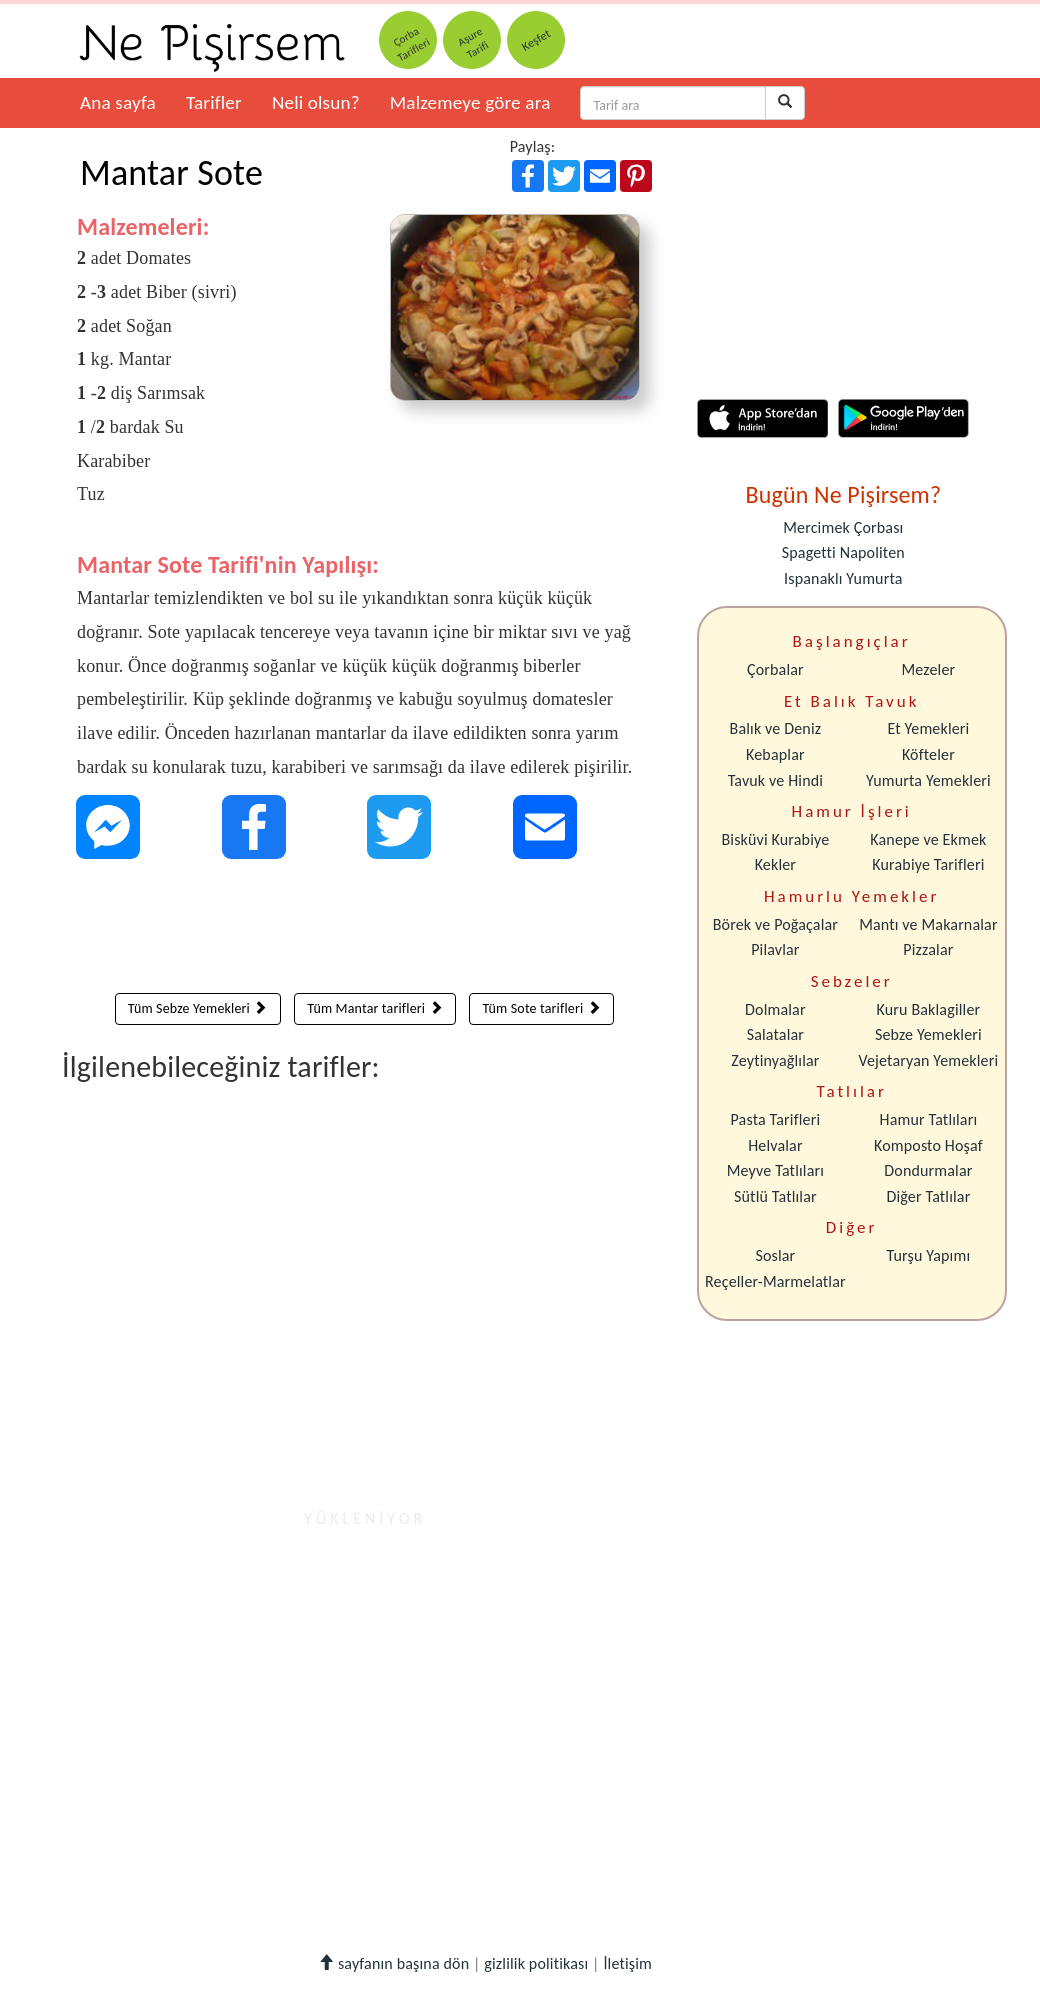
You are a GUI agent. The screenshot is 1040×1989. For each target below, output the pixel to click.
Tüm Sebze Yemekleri (198, 1008)
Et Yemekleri (928, 728)
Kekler (775, 864)
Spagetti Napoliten (843, 552)
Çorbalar (775, 669)
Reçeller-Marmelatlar (775, 1281)
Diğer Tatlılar (928, 1196)
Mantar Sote (171, 173)
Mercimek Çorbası (843, 527)
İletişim (627, 1963)
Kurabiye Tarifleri (928, 864)
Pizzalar (928, 949)
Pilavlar (775, 949)
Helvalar (775, 1145)
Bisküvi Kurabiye (775, 839)
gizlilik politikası (536, 1963)
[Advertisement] (364, 931)
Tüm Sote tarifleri (541, 1008)
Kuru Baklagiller (929, 1009)
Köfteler (928, 754)
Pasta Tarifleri (776, 1119)
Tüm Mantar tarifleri (374, 1008)
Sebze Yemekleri (928, 1034)
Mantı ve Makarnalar (928, 924)
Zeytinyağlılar (775, 1060)
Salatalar (775, 1034)
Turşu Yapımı (929, 1255)
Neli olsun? (316, 102)
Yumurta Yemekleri (928, 780)
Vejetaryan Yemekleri (928, 1060)
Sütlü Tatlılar (775, 1196)
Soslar (775, 1255)
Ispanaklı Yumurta (843, 578)
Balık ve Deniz (776, 728)
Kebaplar (775, 754)
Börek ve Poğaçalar (775, 924)
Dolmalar (775, 1009)
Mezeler (929, 669)
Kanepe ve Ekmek (928, 839)
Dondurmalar (928, 1170)
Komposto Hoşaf (928, 1145)
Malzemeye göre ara (470, 102)
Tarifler (214, 102)
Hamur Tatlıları (929, 1119)
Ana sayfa (118, 102)
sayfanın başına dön (393, 1963)
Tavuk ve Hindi (775, 780)
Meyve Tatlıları (775, 1170)
